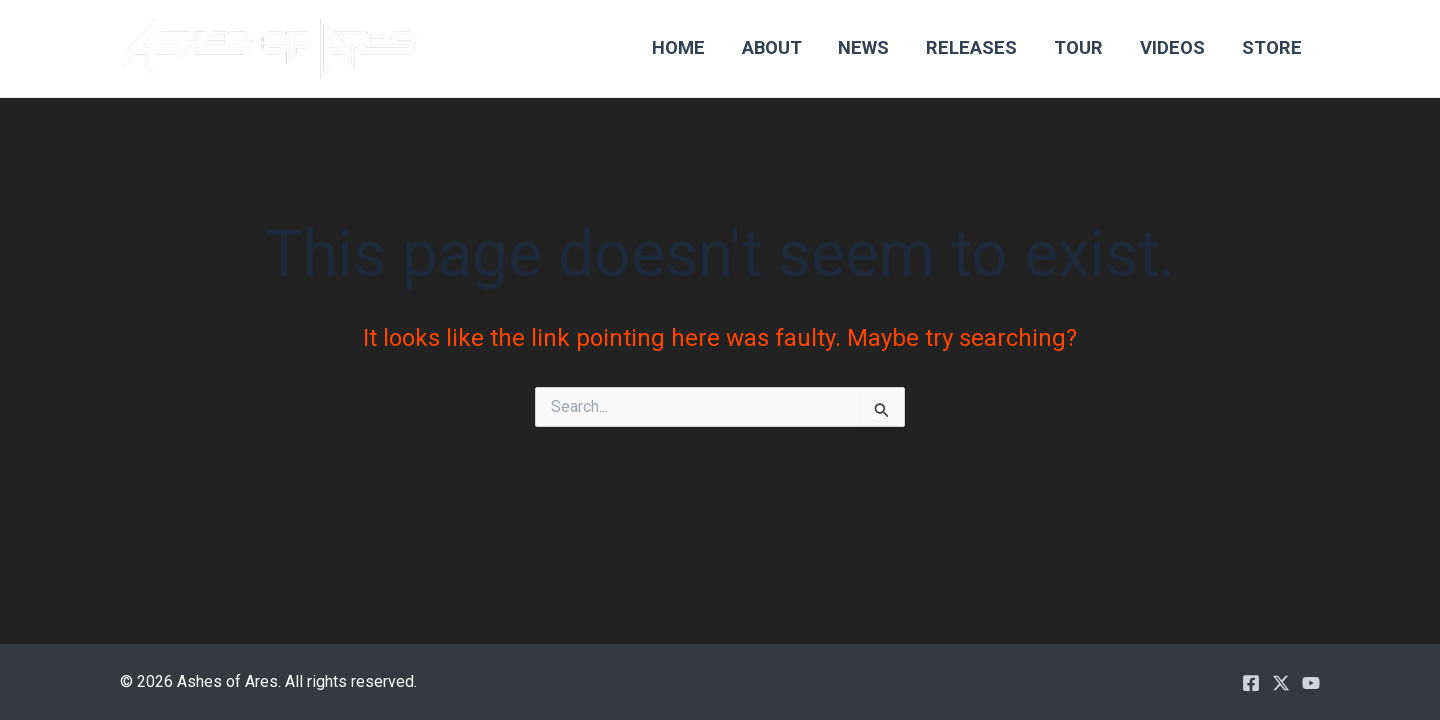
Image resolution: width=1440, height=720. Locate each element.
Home (678, 47)
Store (1272, 47)
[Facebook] (1251, 683)
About (772, 47)
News (863, 47)
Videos (1172, 47)
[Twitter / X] (1281, 683)
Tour (1078, 47)
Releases (971, 47)
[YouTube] (1311, 683)
